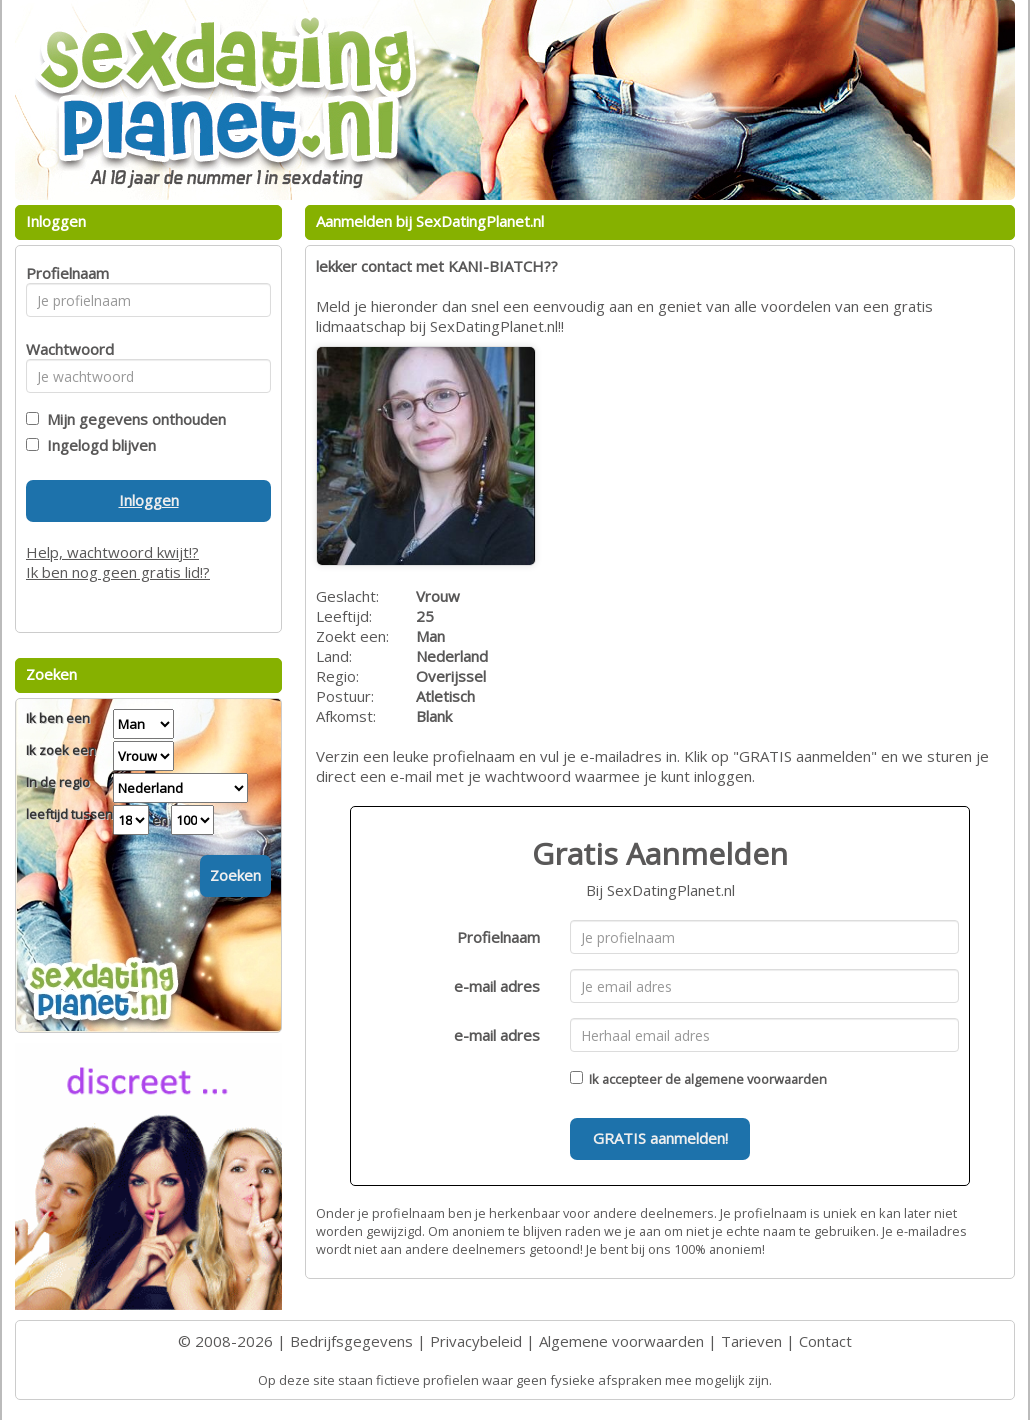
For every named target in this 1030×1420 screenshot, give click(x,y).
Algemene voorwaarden (621, 1341)
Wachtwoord (64, 349)
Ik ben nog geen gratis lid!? (118, 572)
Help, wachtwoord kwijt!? (112, 552)
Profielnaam (498, 937)
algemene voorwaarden (755, 1079)
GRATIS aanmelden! (660, 1138)
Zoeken (235, 875)
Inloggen (149, 500)
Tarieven (751, 1341)
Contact (825, 1341)
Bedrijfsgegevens (351, 1341)
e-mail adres (497, 986)
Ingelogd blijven (97, 445)
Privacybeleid (476, 1341)
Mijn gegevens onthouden (132, 419)
